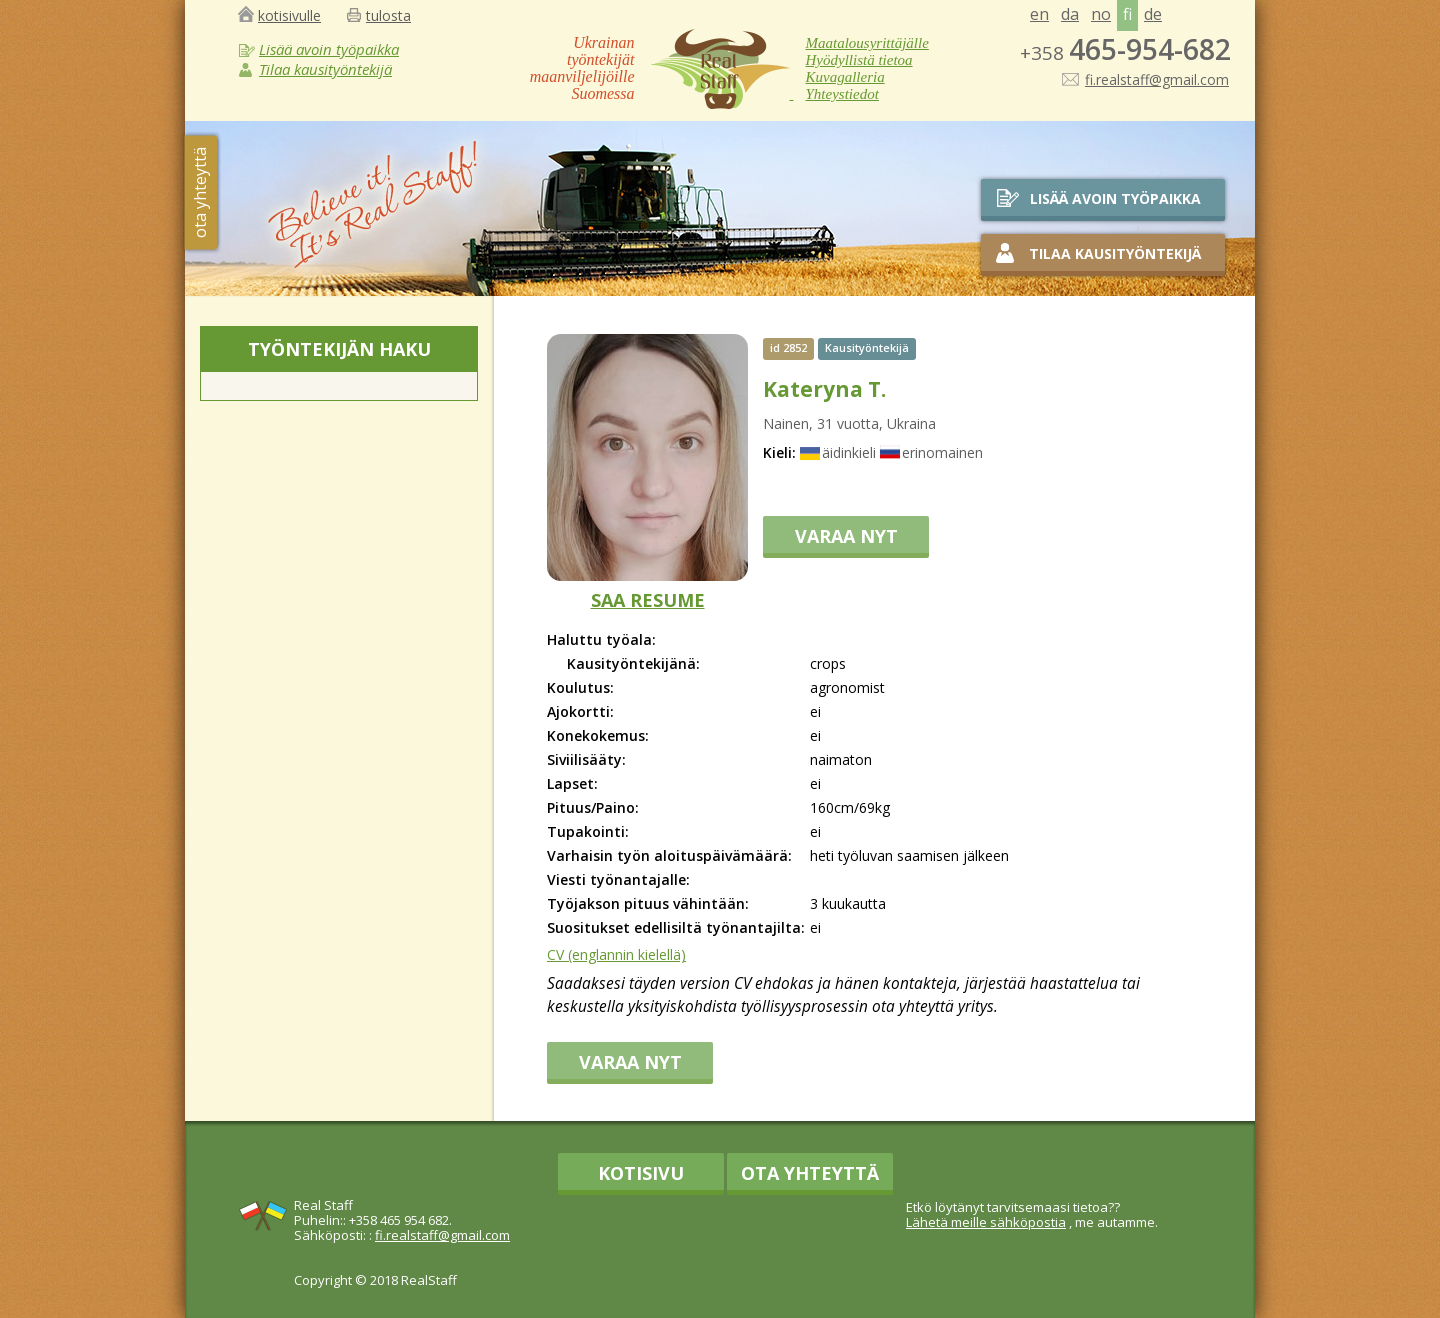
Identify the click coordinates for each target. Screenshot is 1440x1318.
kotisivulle (289, 15)
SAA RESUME (648, 600)
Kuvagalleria (845, 77)
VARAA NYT (846, 536)
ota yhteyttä (200, 192)
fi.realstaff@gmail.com (1157, 79)
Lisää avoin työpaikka (329, 49)
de (1153, 14)
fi (1127, 14)
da (1070, 14)
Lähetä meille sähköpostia (986, 1222)
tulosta (388, 15)
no (1101, 14)
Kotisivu (641, 1173)
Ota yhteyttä (810, 1173)
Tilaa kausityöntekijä (325, 69)
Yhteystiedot (842, 94)
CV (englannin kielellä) (616, 954)
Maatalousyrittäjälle (867, 43)
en (1039, 14)
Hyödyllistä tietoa (859, 60)
